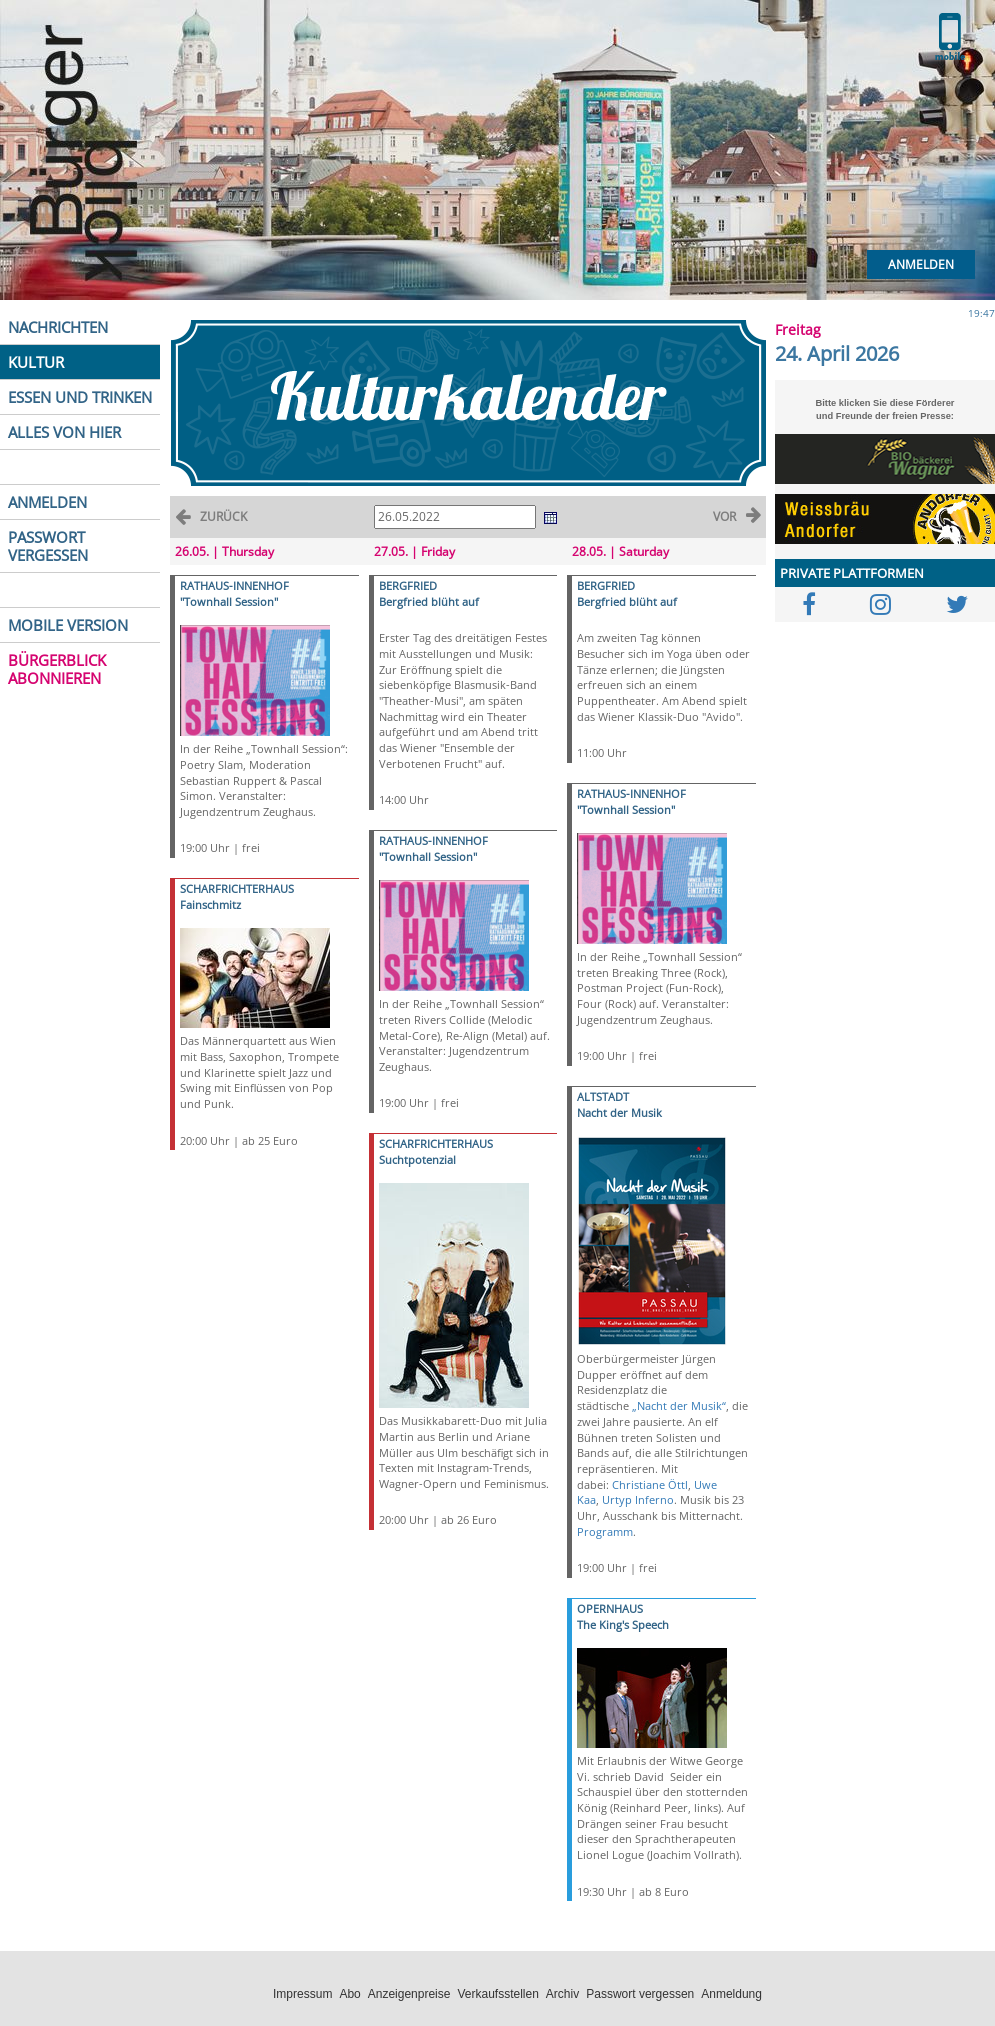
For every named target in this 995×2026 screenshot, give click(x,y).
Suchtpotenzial (417, 1159)
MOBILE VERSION (68, 625)
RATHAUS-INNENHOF (234, 585)
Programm (605, 1531)
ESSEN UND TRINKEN (80, 397)
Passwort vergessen (640, 1994)
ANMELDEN (47, 502)
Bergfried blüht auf (429, 601)
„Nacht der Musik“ (679, 1405)
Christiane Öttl (650, 1484)
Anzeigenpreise (409, 1994)
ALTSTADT (603, 1096)
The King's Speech (623, 1624)
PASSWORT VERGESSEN (48, 546)
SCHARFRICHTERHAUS (237, 888)
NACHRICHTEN (58, 327)
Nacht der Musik (619, 1112)
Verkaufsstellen (497, 1994)
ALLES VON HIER (64, 432)
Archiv (562, 1994)
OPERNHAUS (610, 1608)
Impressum (302, 1994)
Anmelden (921, 264)
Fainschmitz (210, 904)
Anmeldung (731, 1994)
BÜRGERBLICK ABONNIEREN (57, 669)
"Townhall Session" (229, 601)
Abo (349, 1994)
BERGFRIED (408, 585)
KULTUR (36, 362)
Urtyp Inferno (638, 1499)
